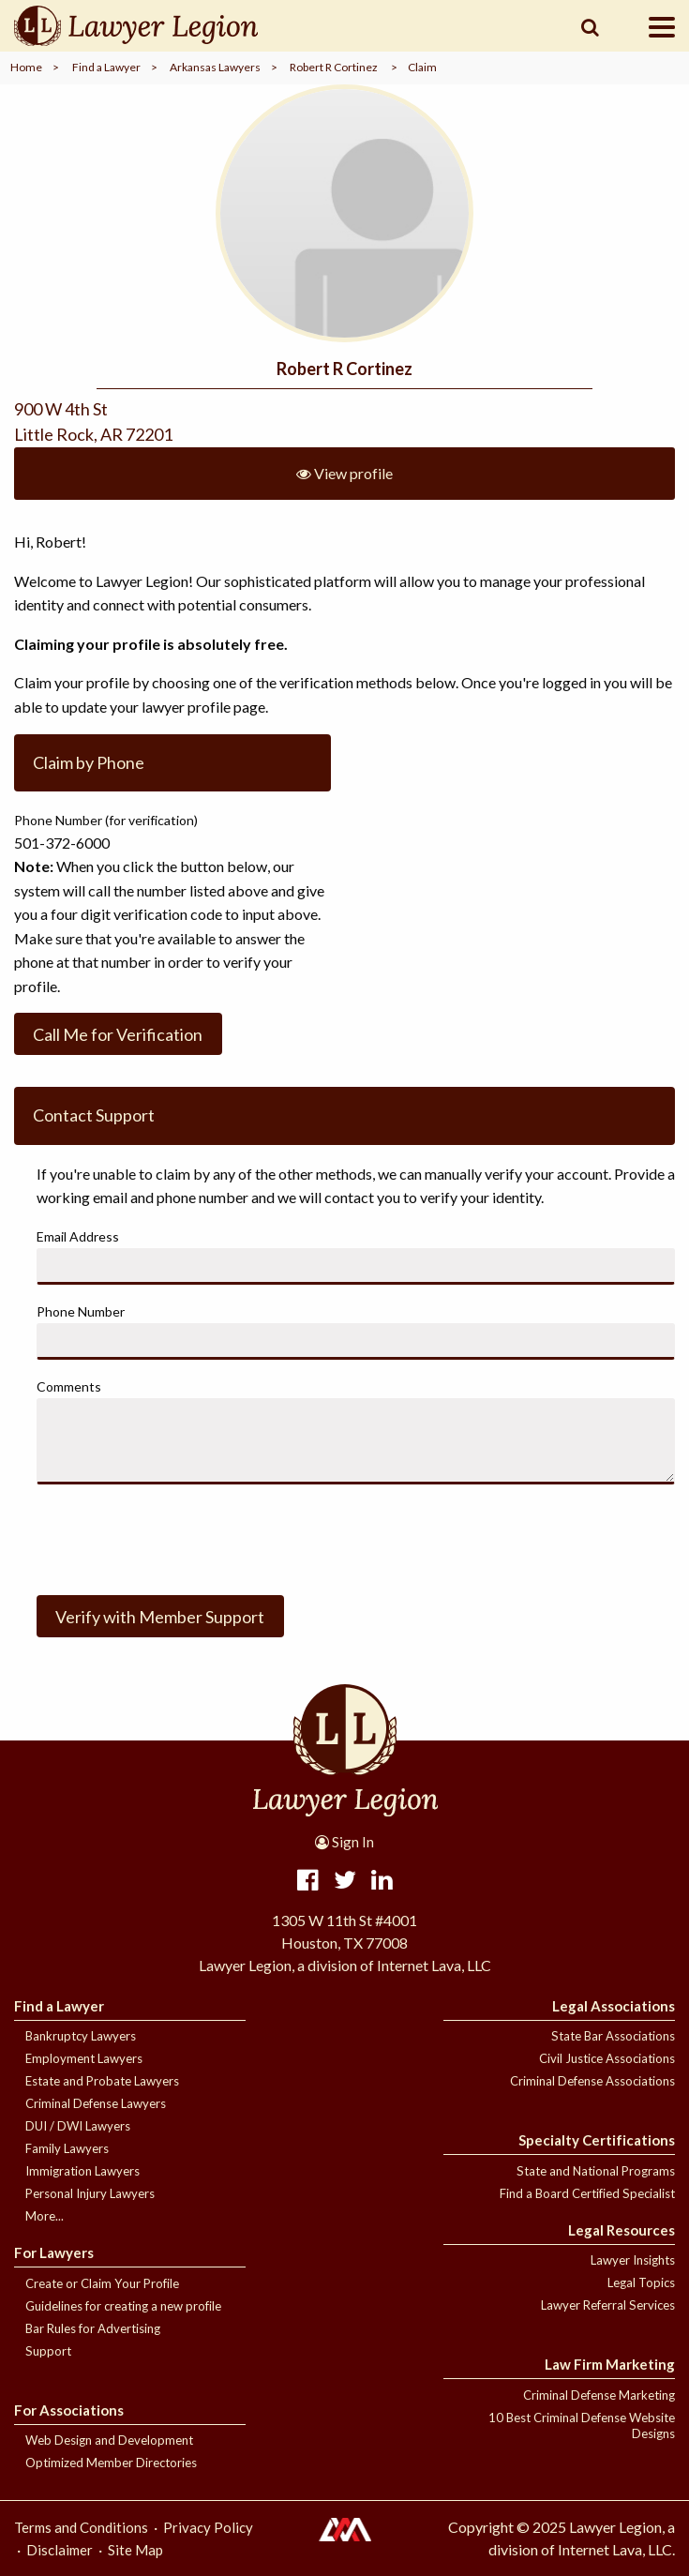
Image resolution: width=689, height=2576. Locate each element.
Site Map (135, 2549)
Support (48, 2350)
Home (26, 67)
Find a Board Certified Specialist (587, 2193)
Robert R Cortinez (334, 67)
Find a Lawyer (106, 67)
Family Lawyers (67, 2148)
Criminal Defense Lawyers (95, 2103)
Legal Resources (621, 2230)
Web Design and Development (109, 2440)
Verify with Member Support (159, 1616)
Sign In (344, 1841)
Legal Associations (613, 2005)
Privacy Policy (208, 2527)
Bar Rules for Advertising (92, 2328)
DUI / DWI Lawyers (77, 2125)
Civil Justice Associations (607, 2058)
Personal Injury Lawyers (90, 2193)
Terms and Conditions (81, 2527)
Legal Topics (641, 2282)
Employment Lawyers (83, 2058)
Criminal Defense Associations (592, 2080)
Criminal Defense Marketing (599, 2395)
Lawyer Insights (633, 2259)
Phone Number (81, 1311)
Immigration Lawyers (82, 2170)
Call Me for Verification (117, 1034)
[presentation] (179, 1536)
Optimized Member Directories (111, 2462)
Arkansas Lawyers (215, 67)
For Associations (69, 2410)
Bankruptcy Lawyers (80, 2035)
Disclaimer (59, 2549)
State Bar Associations (613, 2035)
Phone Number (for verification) (106, 820)
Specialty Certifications (596, 2140)
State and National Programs (596, 2170)
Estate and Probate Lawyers (102, 2080)
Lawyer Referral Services (608, 2304)
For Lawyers (54, 2252)
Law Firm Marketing (610, 2364)
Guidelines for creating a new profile (123, 2305)
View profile (344, 473)
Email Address (78, 1236)
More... (44, 2215)
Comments (69, 1386)
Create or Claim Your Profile (102, 2283)
